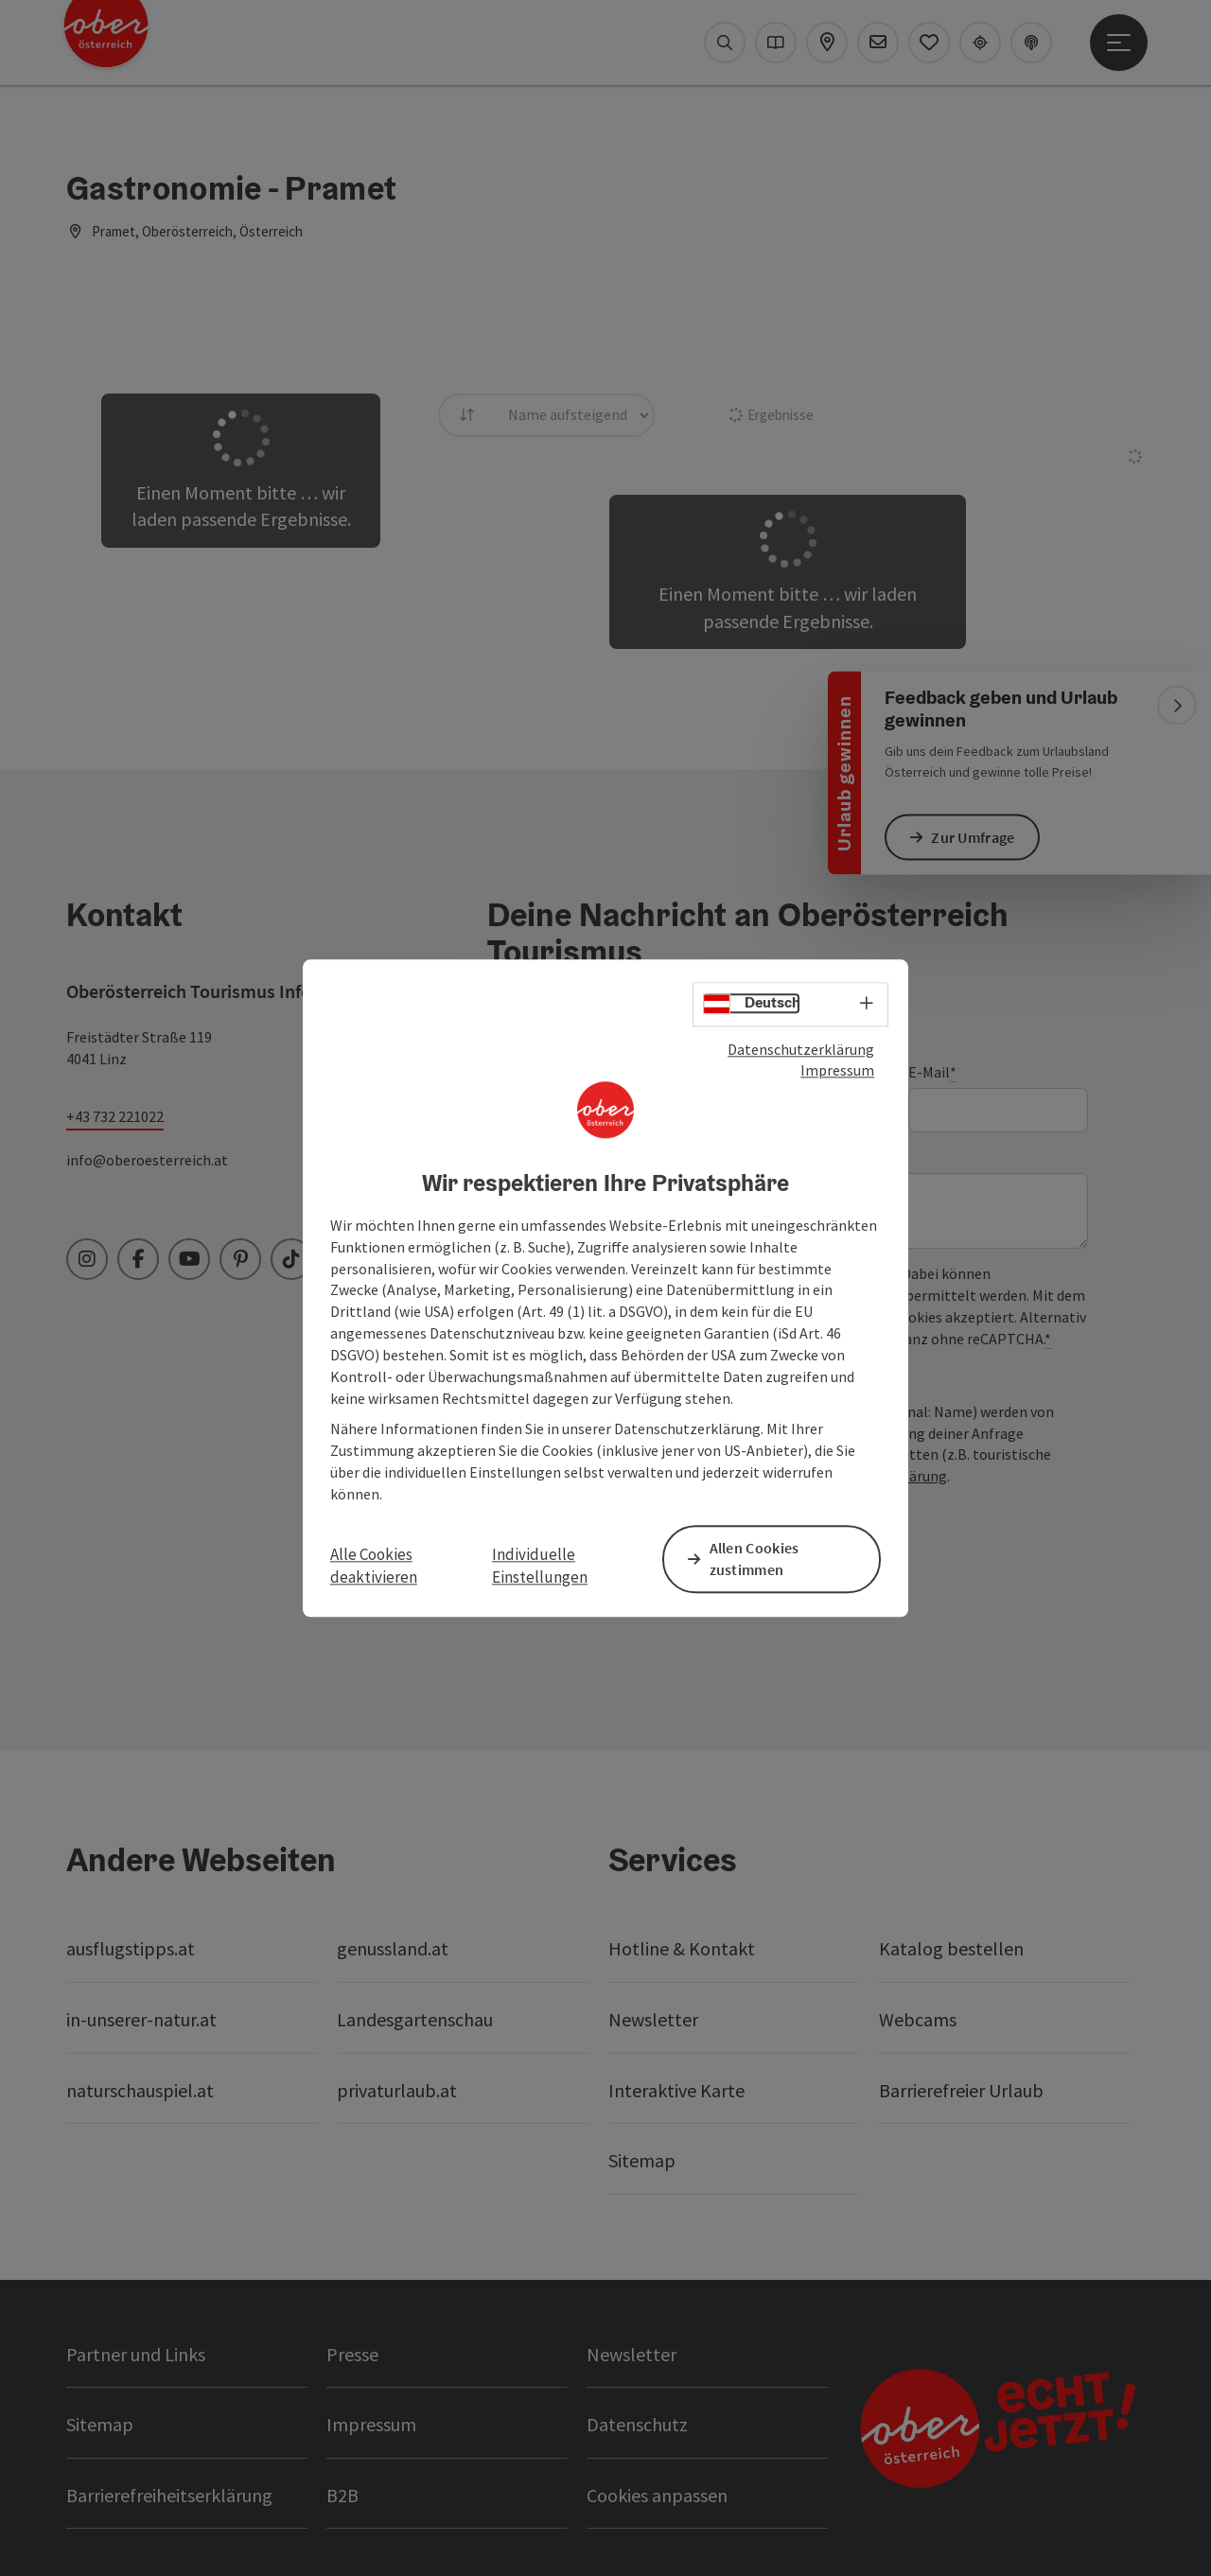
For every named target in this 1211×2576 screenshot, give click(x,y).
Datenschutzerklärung (801, 1050)
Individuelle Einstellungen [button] (540, 1565)
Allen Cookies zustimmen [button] (757, 1558)
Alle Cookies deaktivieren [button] (373, 1565)
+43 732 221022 (115, 1116)
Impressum (837, 1071)
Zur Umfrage (976, 836)
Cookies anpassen (657, 2495)
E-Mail (932, 1072)
